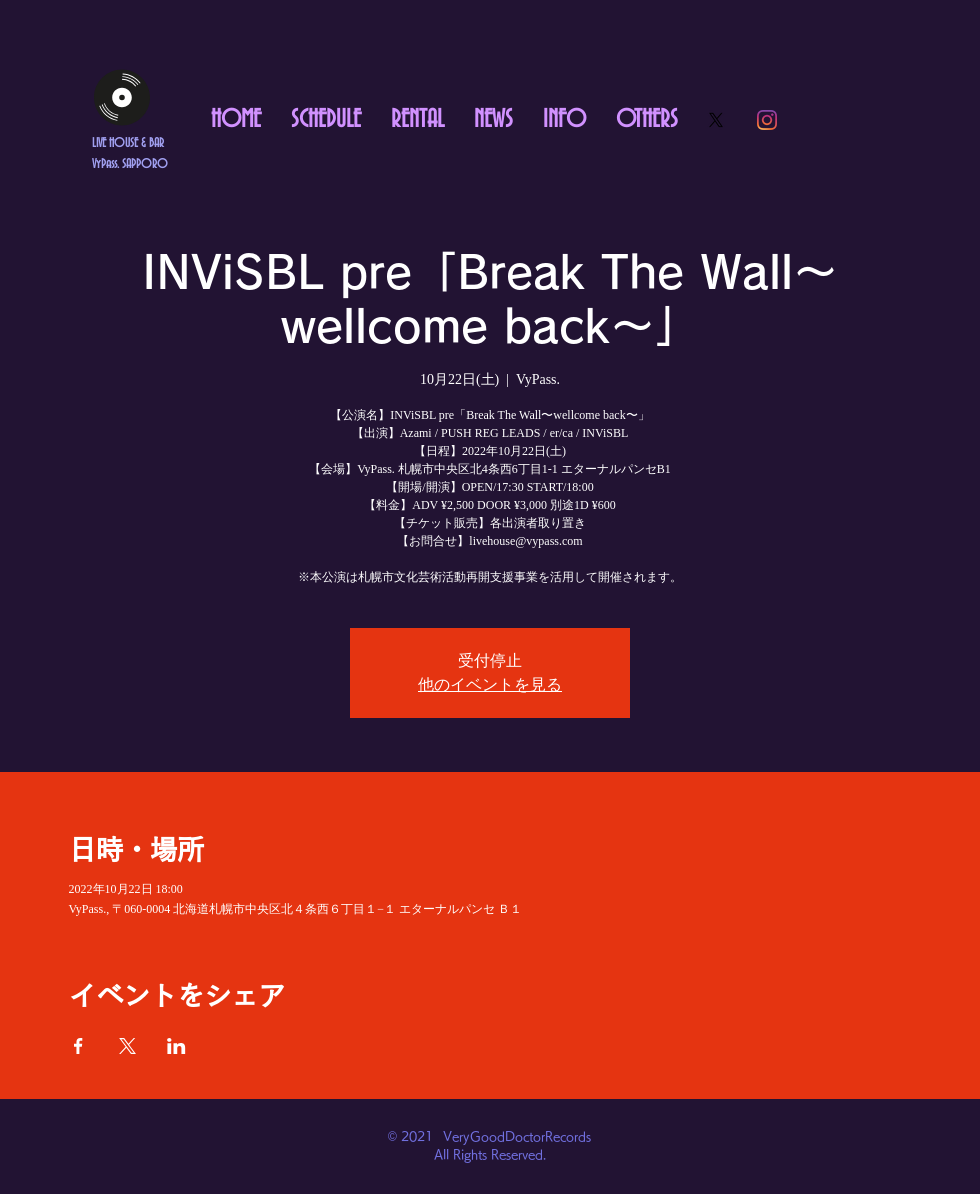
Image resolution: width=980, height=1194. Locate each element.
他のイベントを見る (490, 684)
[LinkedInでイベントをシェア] (176, 1046)
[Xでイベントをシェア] (127, 1046)
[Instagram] (767, 120)
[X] (716, 120)
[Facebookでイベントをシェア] (78, 1046)
